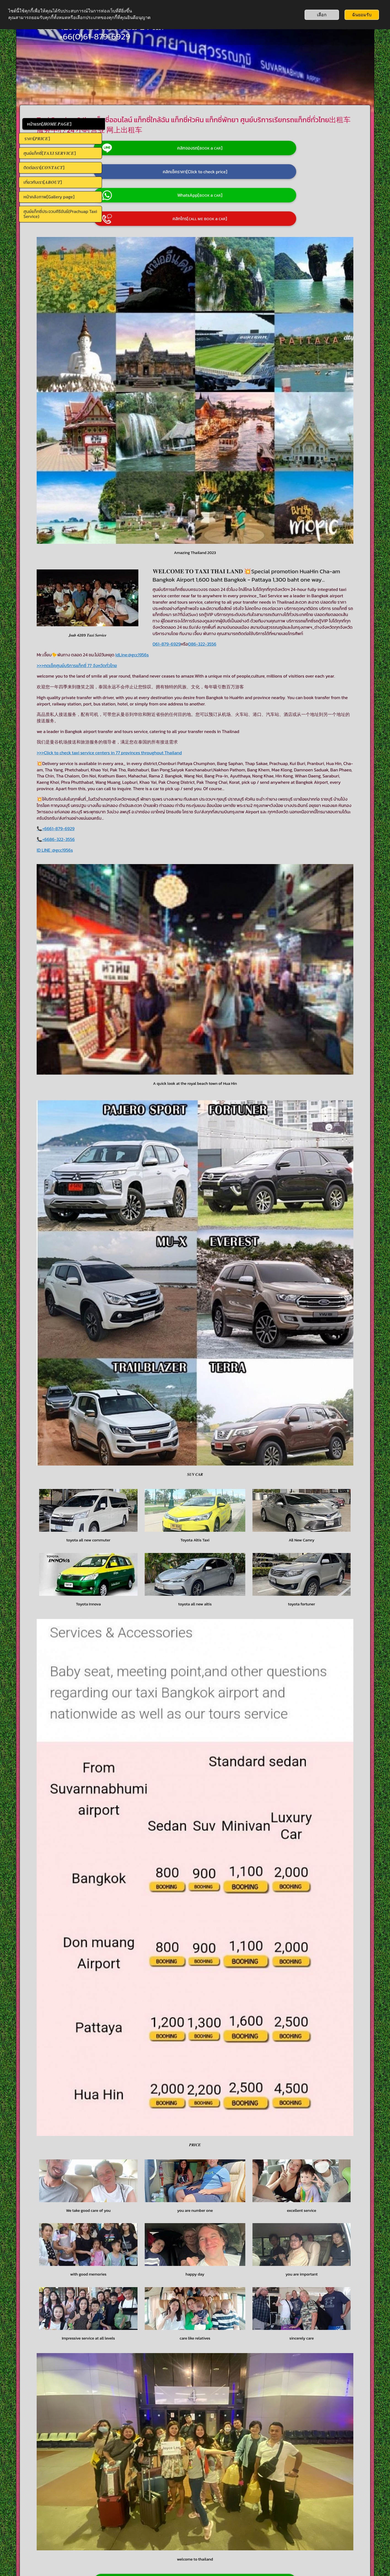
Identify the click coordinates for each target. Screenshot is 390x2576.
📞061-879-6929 (60, 2515)
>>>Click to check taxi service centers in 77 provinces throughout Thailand (194, 697)
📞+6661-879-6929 (141, 792)
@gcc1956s (223, 587)
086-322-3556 (171, 576)
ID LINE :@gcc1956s (140, 813)
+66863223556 (300, 2350)
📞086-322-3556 (62, 2520)
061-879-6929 (136, 576)
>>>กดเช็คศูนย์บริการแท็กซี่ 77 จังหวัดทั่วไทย (162, 597)
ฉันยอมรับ (362, 14)
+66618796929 (330, 2344)
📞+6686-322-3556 (141, 802)
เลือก (322, 14)
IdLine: (206, 587)
